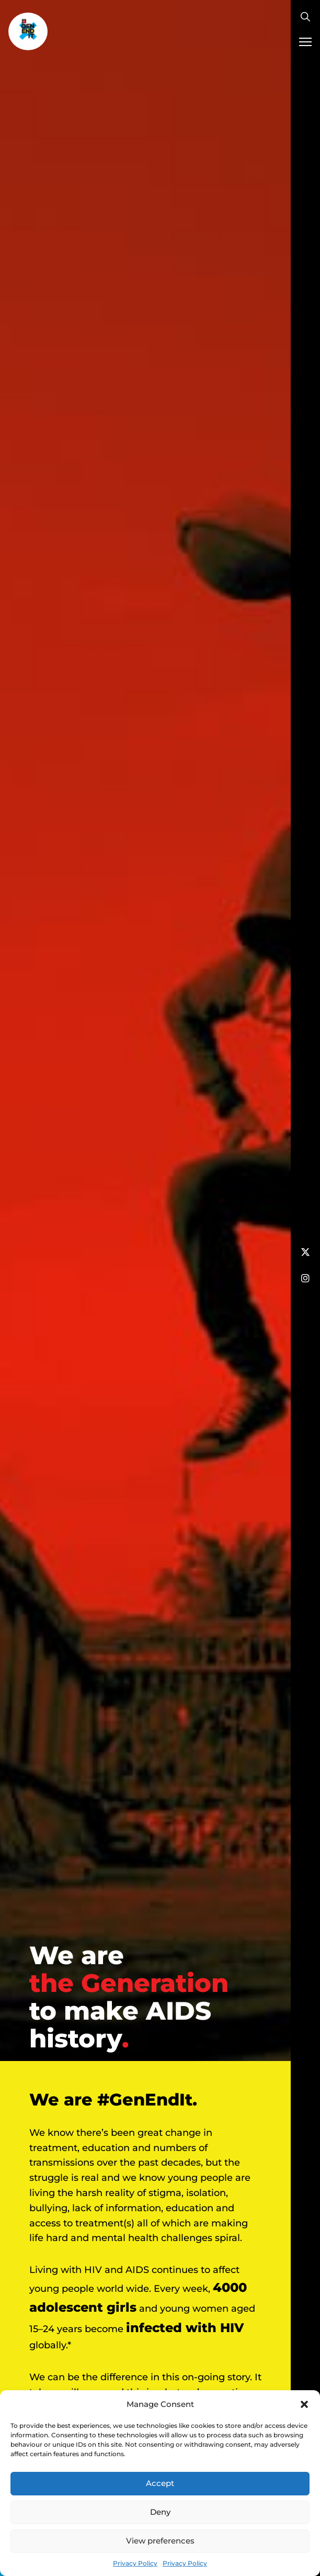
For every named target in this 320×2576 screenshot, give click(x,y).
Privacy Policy (135, 2563)
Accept (160, 2483)
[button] (304, 2404)
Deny (160, 2512)
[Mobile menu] (305, 42)
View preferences (160, 2541)
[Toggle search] (305, 16)
